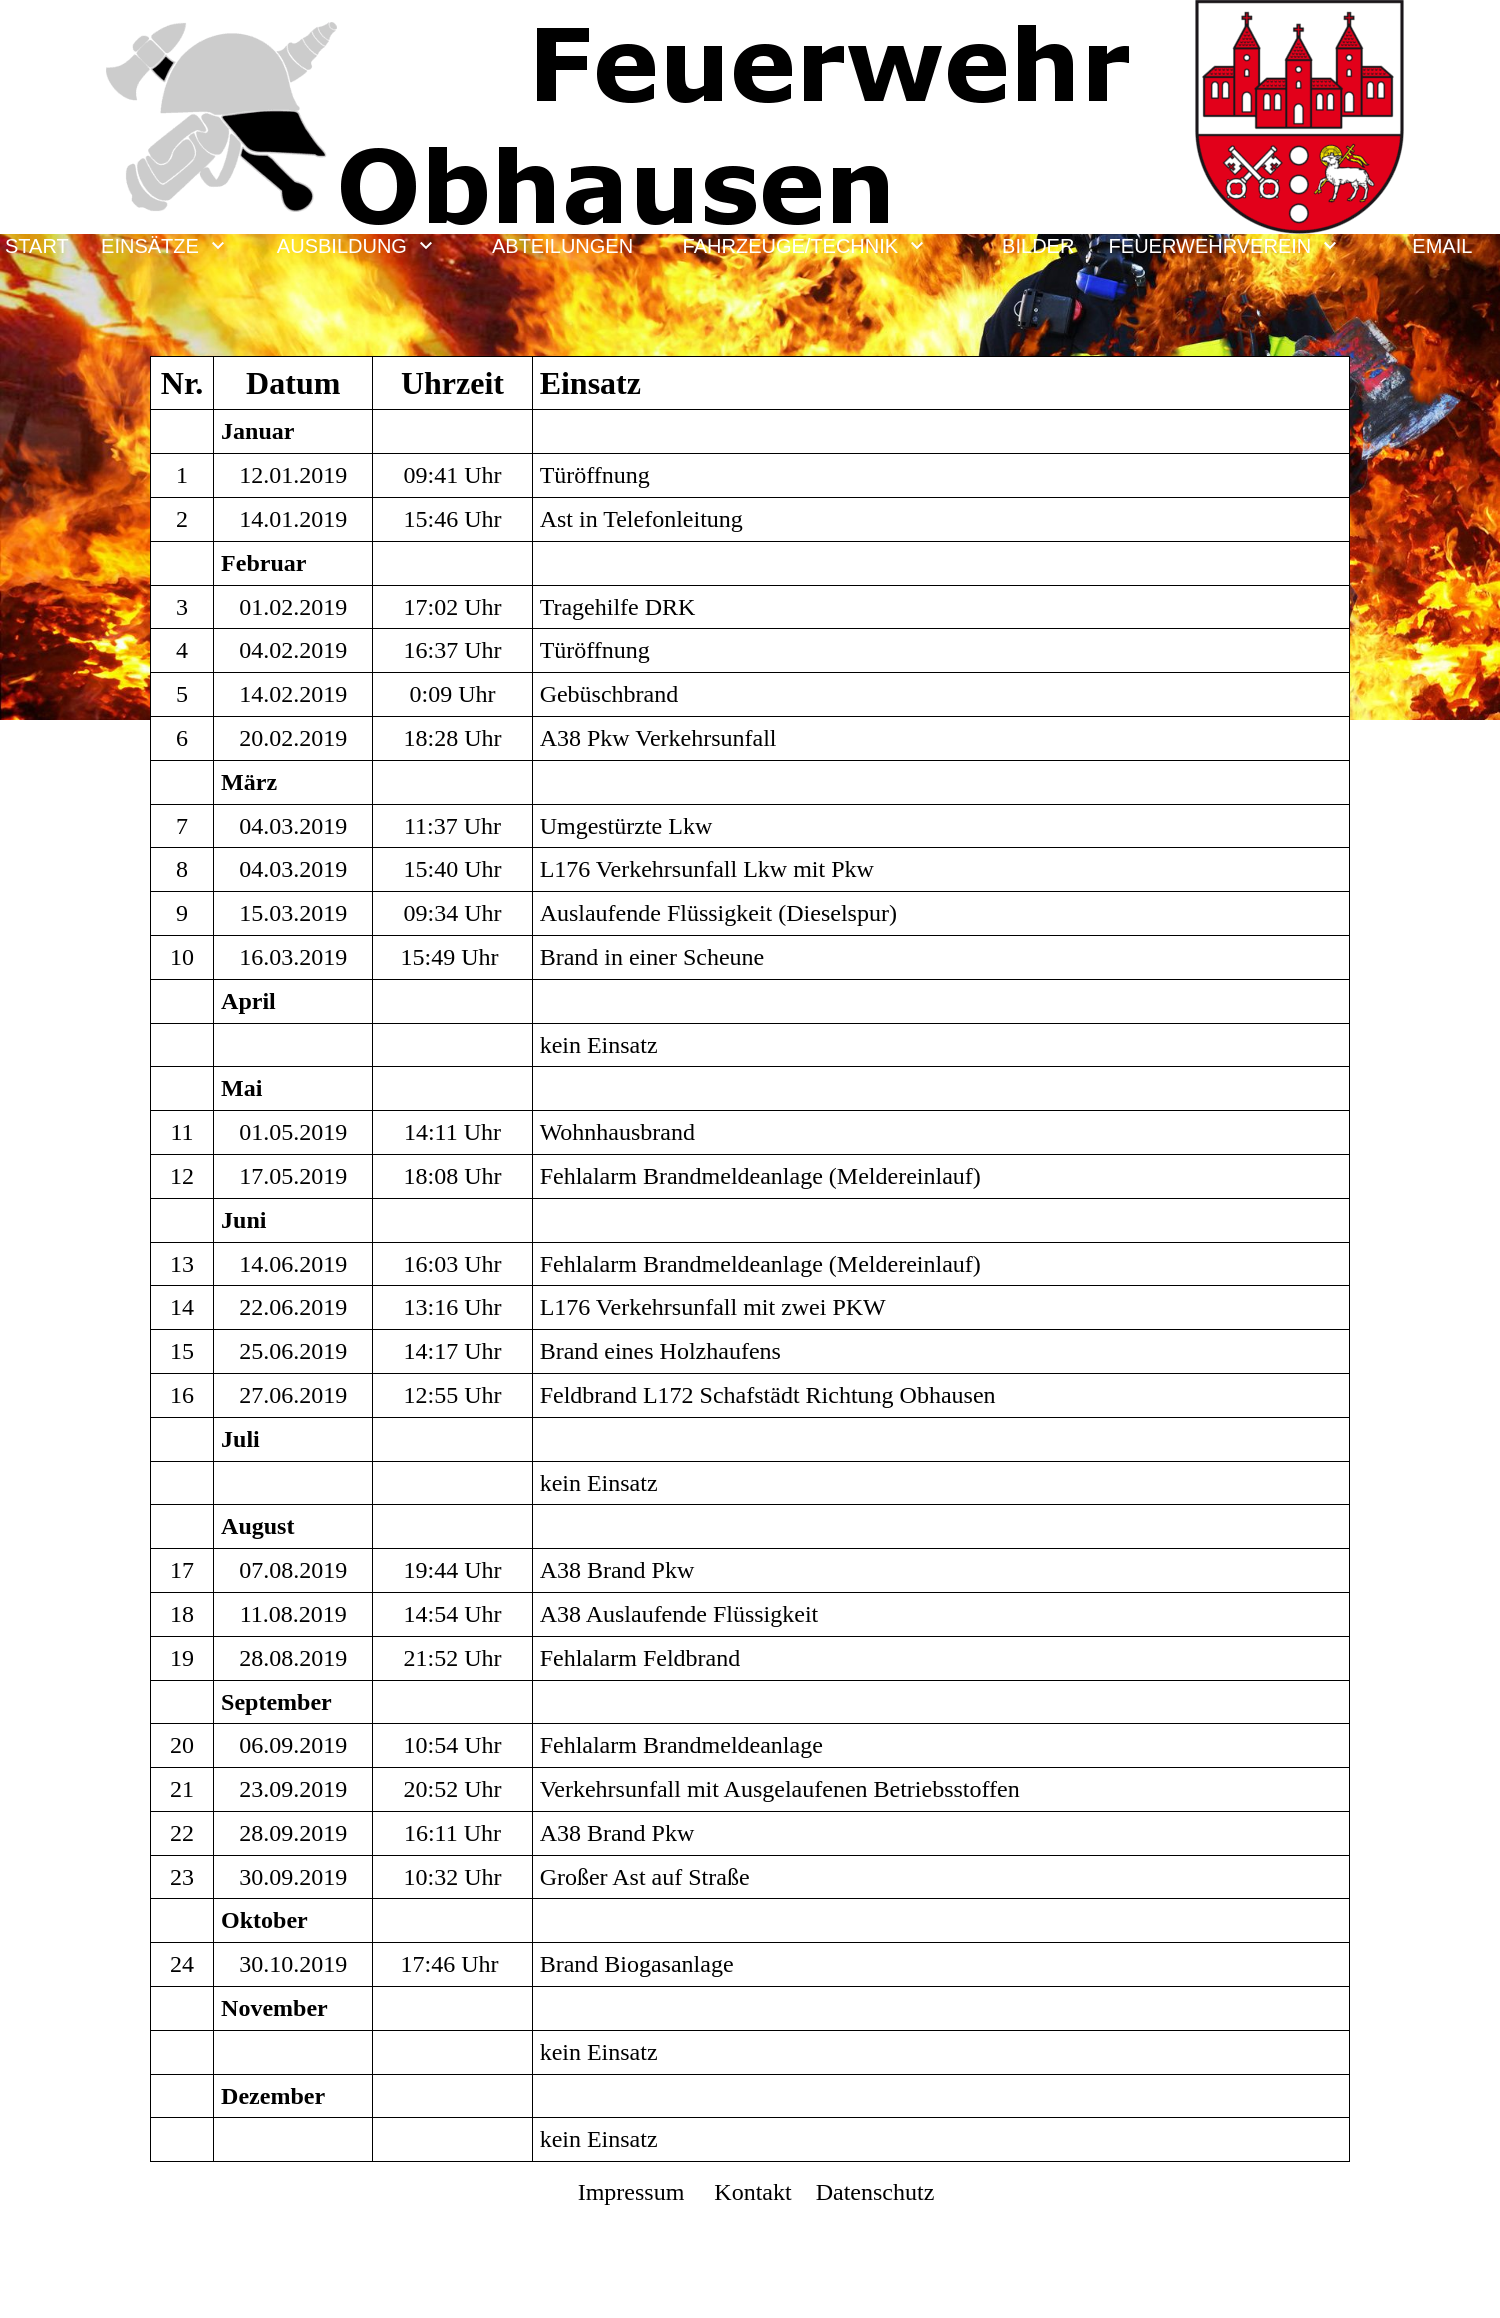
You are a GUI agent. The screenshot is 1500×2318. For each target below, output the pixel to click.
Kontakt (752, 2192)
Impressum (631, 2192)
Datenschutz (872, 2192)
